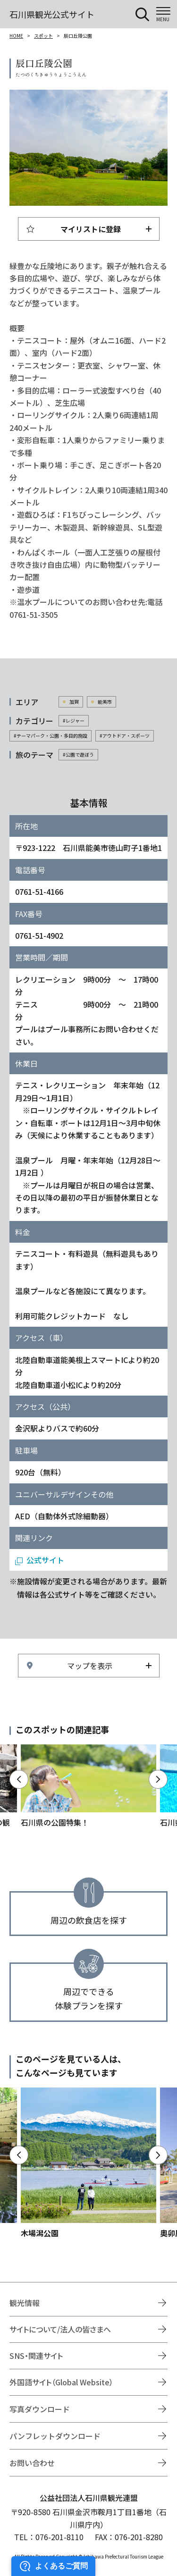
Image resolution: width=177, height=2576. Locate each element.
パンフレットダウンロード (55, 2435)
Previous (18, 1779)
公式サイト (45, 1560)
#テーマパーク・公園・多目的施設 (50, 735)
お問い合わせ (32, 2462)
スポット (43, 35)
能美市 (105, 701)
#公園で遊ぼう (78, 754)
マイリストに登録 (90, 229)
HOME (16, 35)
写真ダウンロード (39, 2409)
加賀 (74, 701)
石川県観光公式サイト (51, 14)
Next (158, 1779)
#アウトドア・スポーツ (125, 735)
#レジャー (73, 720)
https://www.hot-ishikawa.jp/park (88, 1786)
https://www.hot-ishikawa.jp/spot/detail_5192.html (88, 2163)
